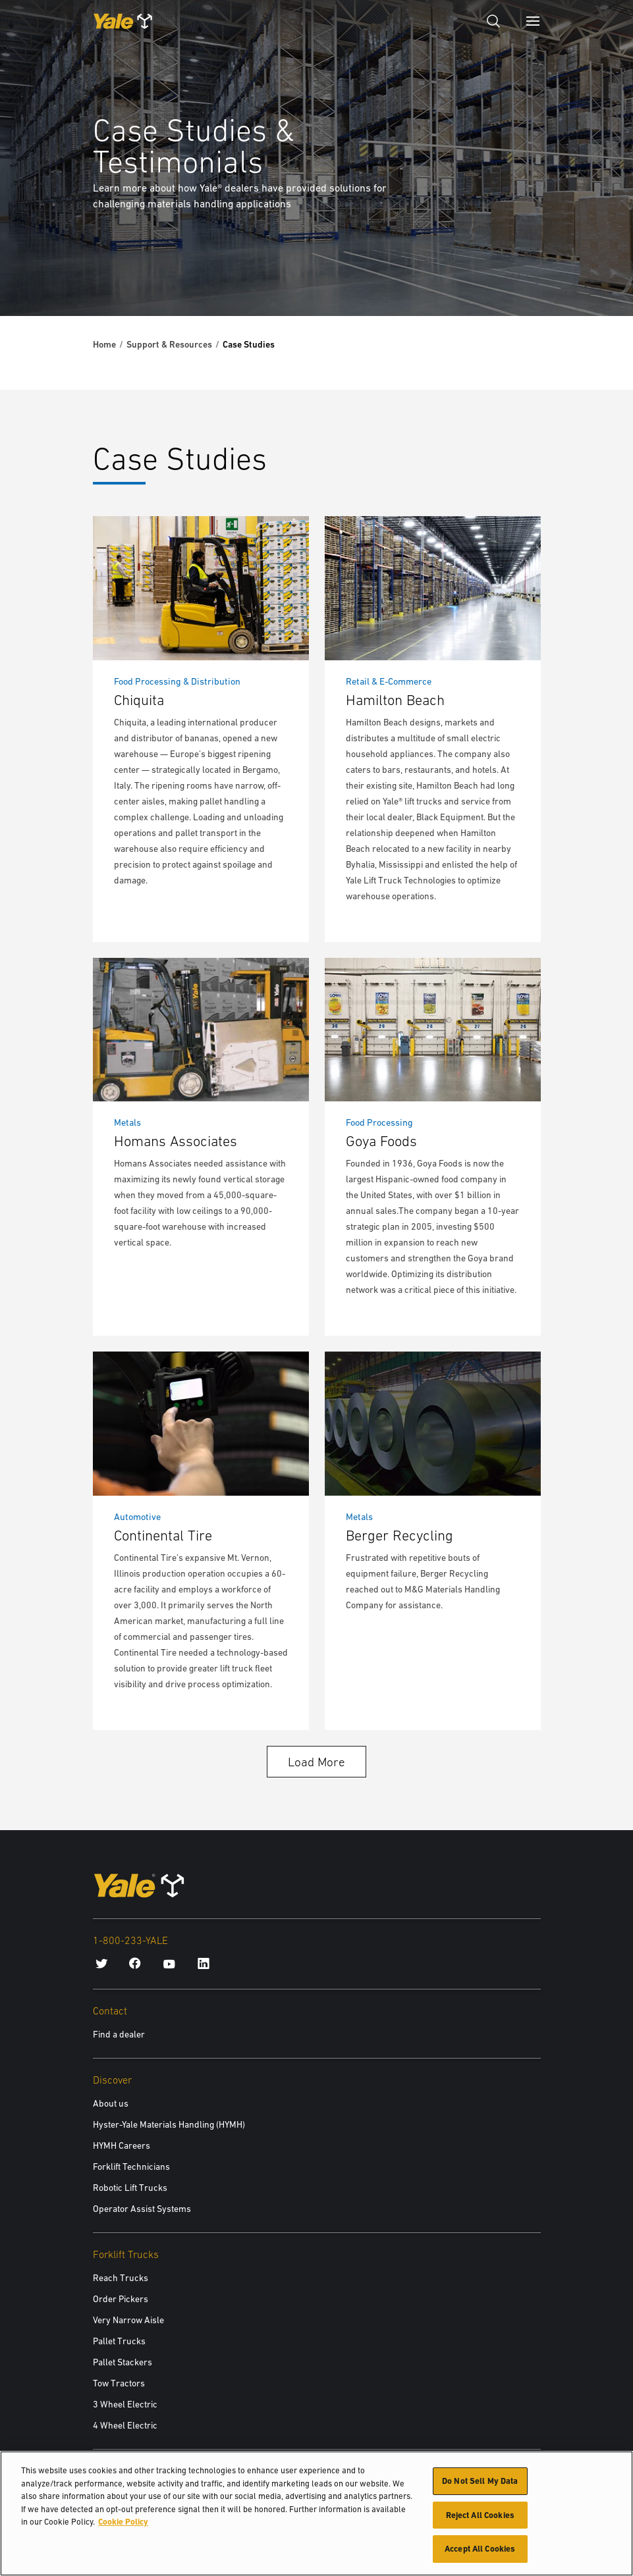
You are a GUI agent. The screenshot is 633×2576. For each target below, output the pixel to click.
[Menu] (533, 21)
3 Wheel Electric (125, 2404)
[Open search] (493, 21)
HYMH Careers (121, 2145)
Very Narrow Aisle (128, 2320)
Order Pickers (120, 2299)
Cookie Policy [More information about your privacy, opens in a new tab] (123, 2524)
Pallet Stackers (122, 2362)
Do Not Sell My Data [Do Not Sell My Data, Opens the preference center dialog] (480, 2483)
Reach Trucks (120, 2278)
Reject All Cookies (480, 2517)
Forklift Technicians (131, 2166)
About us (110, 2103)
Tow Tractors (119, 2383)
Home (104, 344)
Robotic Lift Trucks (130, 2187)
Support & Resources (169, 344)
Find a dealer (119, 2034)
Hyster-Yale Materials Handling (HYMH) (169, 2124)
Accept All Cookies (480, 2551)
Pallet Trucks (119, 2341)
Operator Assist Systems (142, 2208)
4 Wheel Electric (125, 2425)
